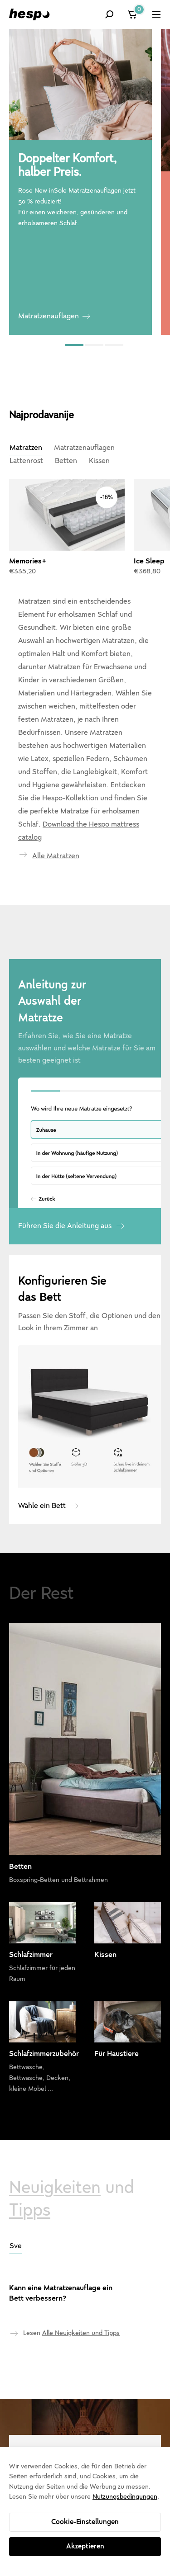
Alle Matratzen (55, 798)
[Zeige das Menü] (156, 14)
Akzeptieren (85, 2546)
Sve (16, 2188)
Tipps (29, 2152)
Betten (66, 461)
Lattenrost (26, 461)
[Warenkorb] (133, 14)
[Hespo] (29, 14)
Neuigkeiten (55, 2129)
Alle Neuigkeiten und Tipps (81, 2274)
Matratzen (26, 448)
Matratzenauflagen (48, 316)
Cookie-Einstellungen (85, 2522)
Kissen (99, 461)
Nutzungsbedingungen (124, 2496)
